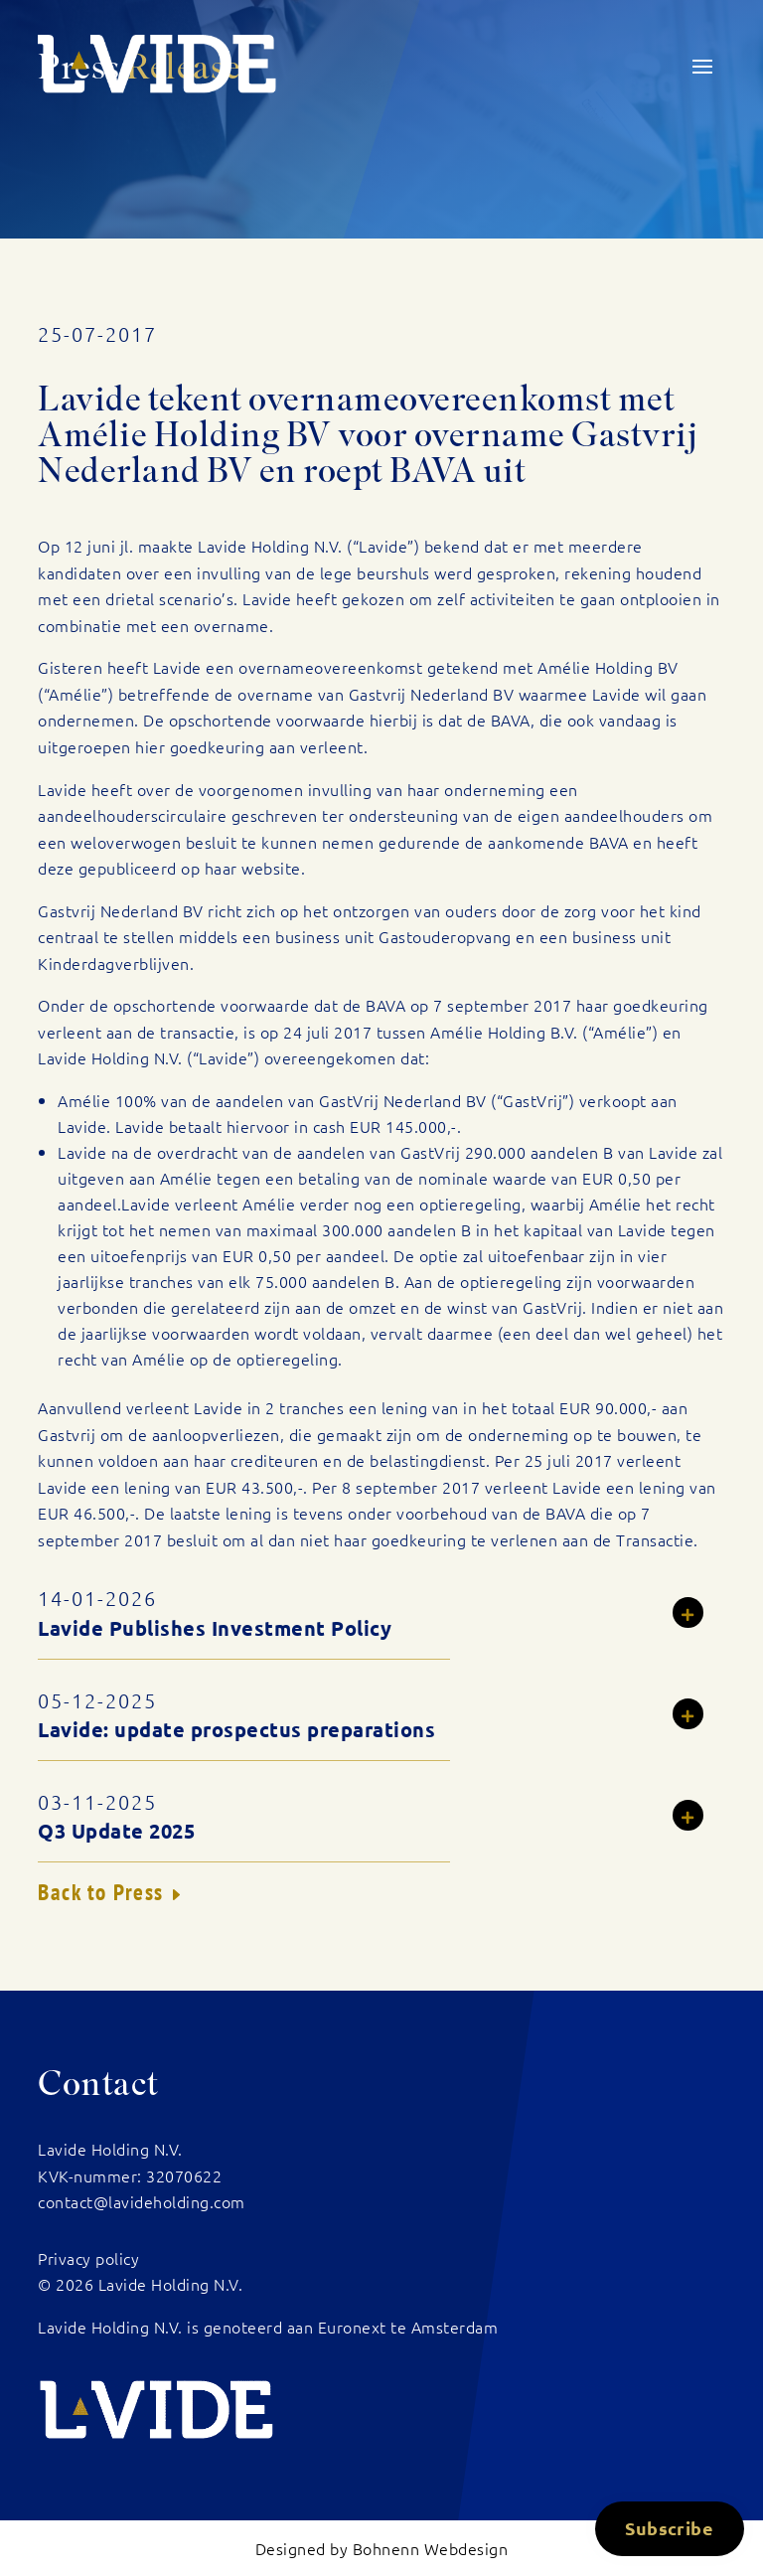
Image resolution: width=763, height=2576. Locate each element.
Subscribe (669, 2527)
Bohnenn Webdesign (431, 2548)
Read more (699, 1615)
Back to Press (101, 1891)
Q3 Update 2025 (116, 1831)
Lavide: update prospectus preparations (236, 1729)
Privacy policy (88, 2258)
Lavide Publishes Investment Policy (214, 1628)
